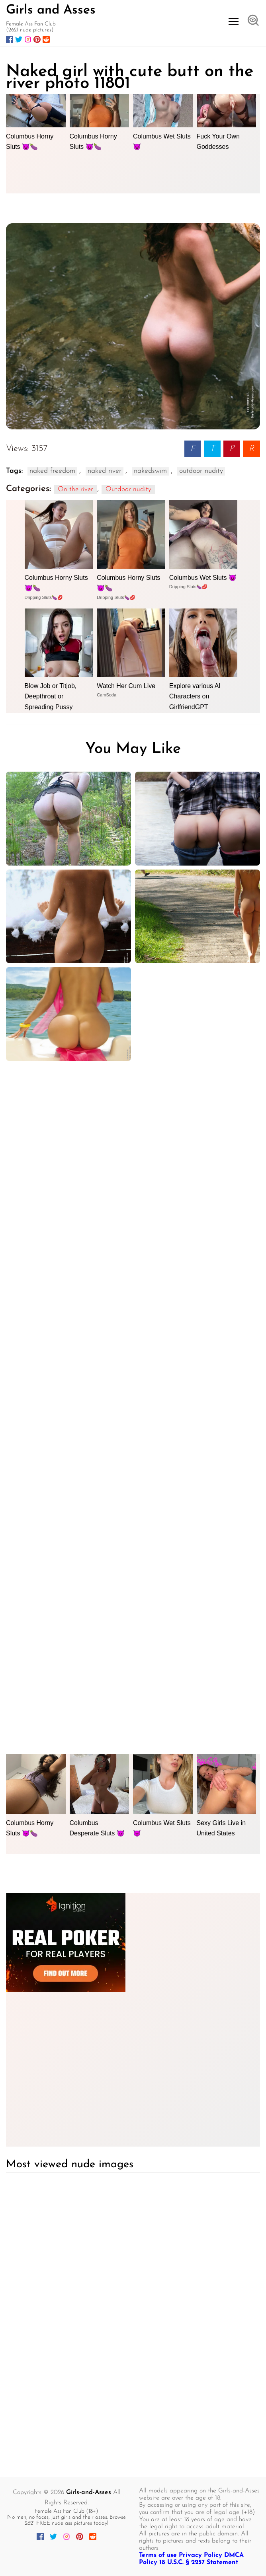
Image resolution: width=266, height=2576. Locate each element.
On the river (75, 489)
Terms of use (158, 2555)
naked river (104, 471)
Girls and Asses (51, 10)
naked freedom (52, 471)
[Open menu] (234, 21)
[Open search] (253, 21)
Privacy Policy (200, 2555)
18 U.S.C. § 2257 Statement (198, 2562)
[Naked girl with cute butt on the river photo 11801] (133, 326)
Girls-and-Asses (88, 2492)
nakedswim (150, 471)
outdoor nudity (201, 471)
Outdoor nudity (128, 489)
